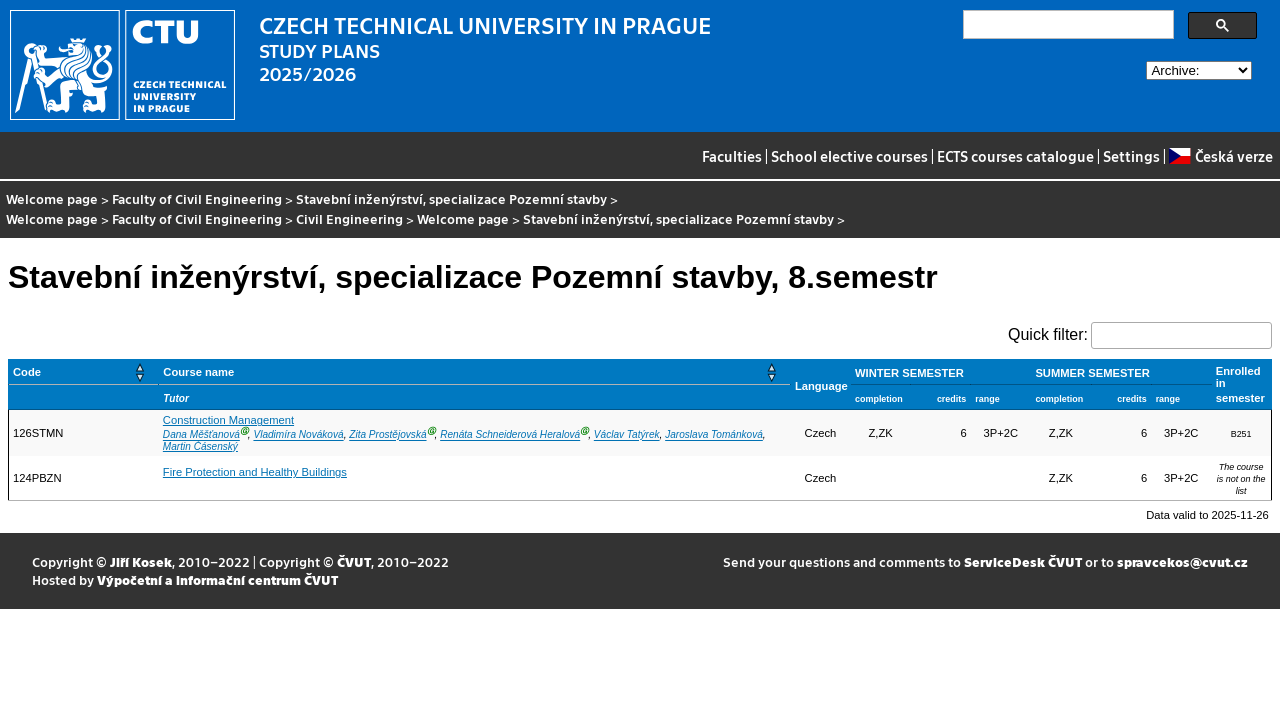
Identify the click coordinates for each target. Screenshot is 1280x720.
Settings (1131, 156)
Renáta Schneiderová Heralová (510, 435)
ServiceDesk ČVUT (1023, 561)
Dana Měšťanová (201, 435)
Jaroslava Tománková (714, 435)
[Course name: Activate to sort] (475, 372)
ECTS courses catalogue (1015, 156)
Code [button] (27, 372)
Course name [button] (198, 372)
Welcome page (52, 198)
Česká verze (1220, 156)
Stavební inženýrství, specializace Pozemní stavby (451, 198)
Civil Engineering (349, 218)
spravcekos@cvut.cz (1182, 561)
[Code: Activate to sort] (84, 372)
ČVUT (354, 561)
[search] (1066, 25)
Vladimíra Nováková (298, 435)
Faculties (732, 156)
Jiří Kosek (141, 561)
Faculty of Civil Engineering (197, 198)
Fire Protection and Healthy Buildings (255, 472)
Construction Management (228, 420)
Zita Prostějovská (387, 435)
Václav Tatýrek (627, 435)
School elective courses (849, 156)
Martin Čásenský (200, 446)
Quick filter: (1048, 334)
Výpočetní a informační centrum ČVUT (217, 579)
